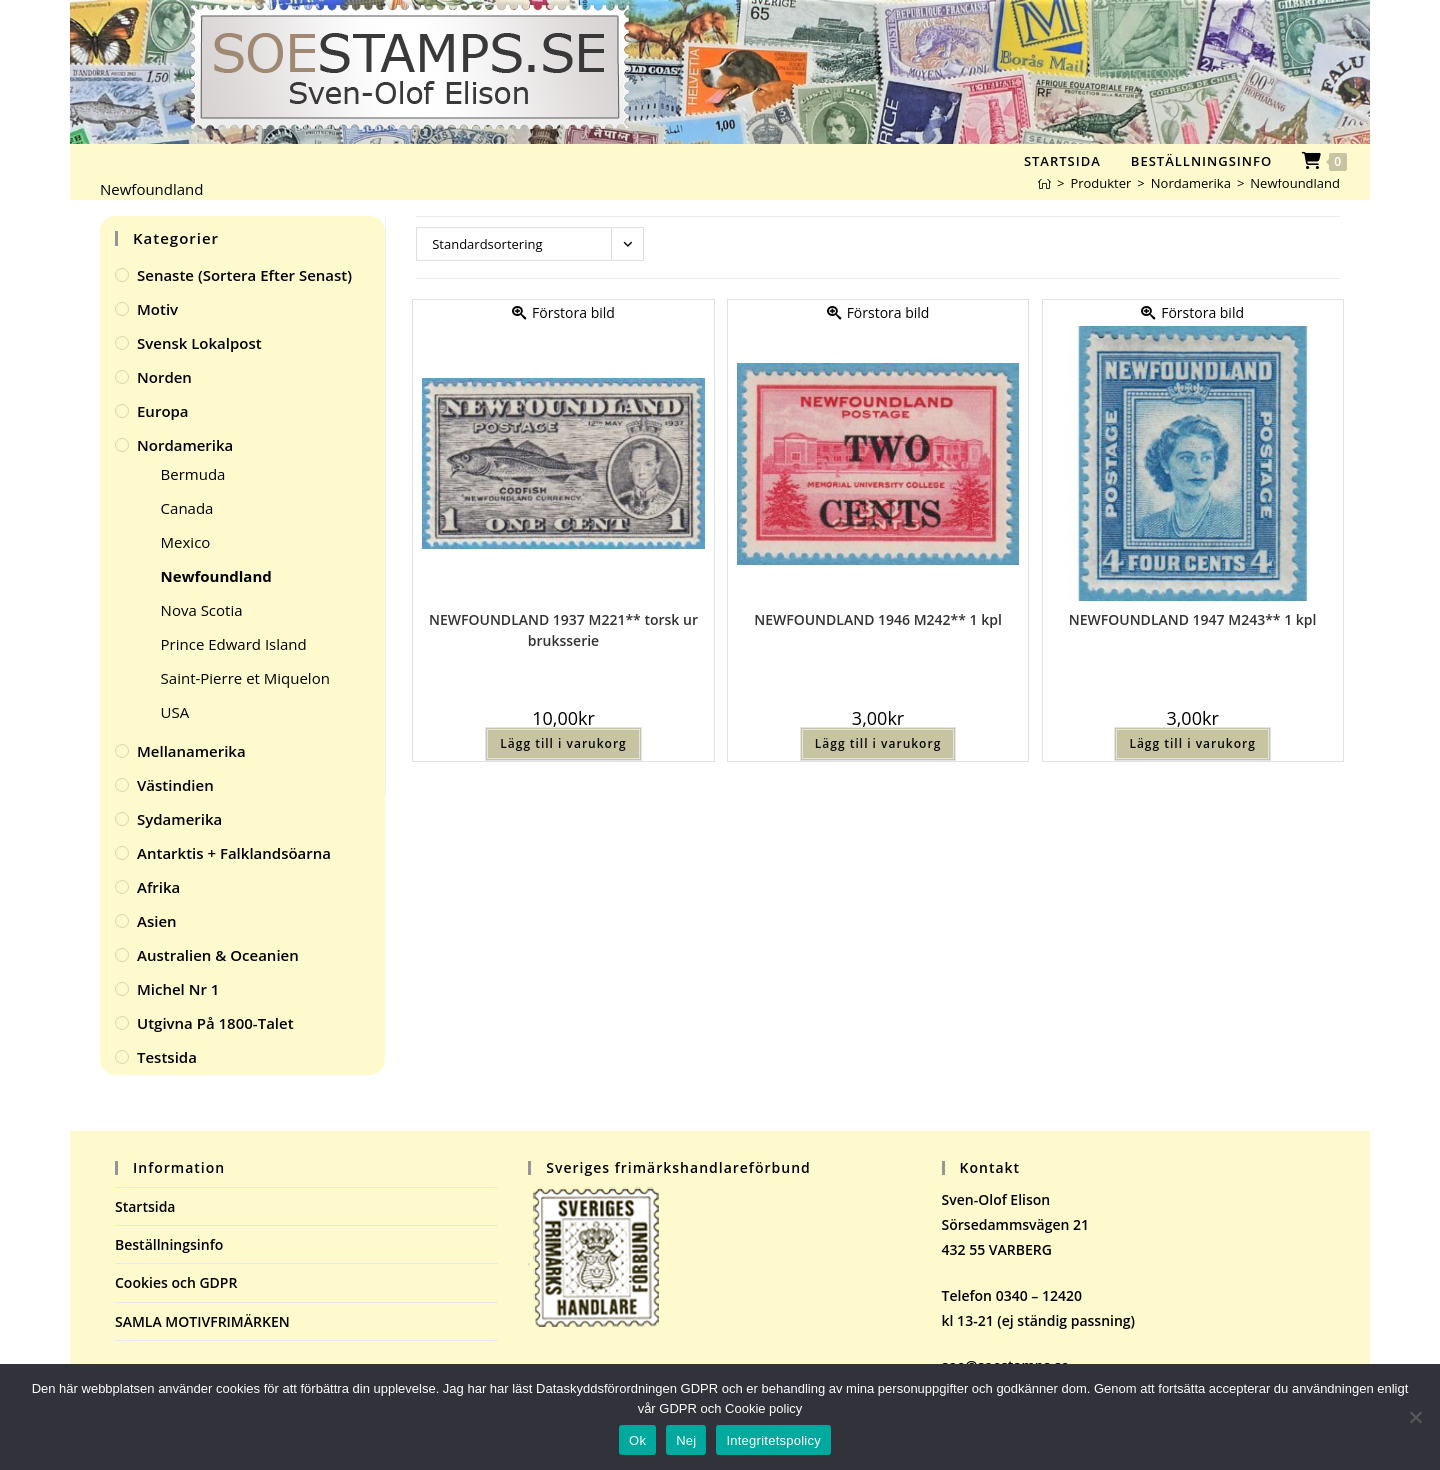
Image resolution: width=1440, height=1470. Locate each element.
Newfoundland (1295, 183)
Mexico (186, 542)
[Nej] (1415, 1417)
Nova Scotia (202, 610)
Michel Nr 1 (178, 989)
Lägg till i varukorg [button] (563, 743)
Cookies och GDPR (176, 1282)
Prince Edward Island (234, 644)
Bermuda (193, 474)
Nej (686, 1440)
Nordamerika (185, 445)
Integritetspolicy (773, 1440)
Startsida (145, 1206)
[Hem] (1044, 183)
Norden (164, 377)
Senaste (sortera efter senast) (244, 275)
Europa (163, 411)
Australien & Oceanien (218, 955)
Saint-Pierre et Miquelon (245, 678)
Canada (187, 508)
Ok (637, 1440)
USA (175, 712)
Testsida (167, 1057)
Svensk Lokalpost (199, 343)
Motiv (157, 309)
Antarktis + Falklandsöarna (234, 853)
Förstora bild (563, 312)
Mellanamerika (191, 751)
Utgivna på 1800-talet (215, 1023)
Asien (157, 921)
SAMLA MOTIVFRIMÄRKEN (202, 1321)
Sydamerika (179, 819)
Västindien (175, 785)
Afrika (158, 887)
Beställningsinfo (169, 1244)
